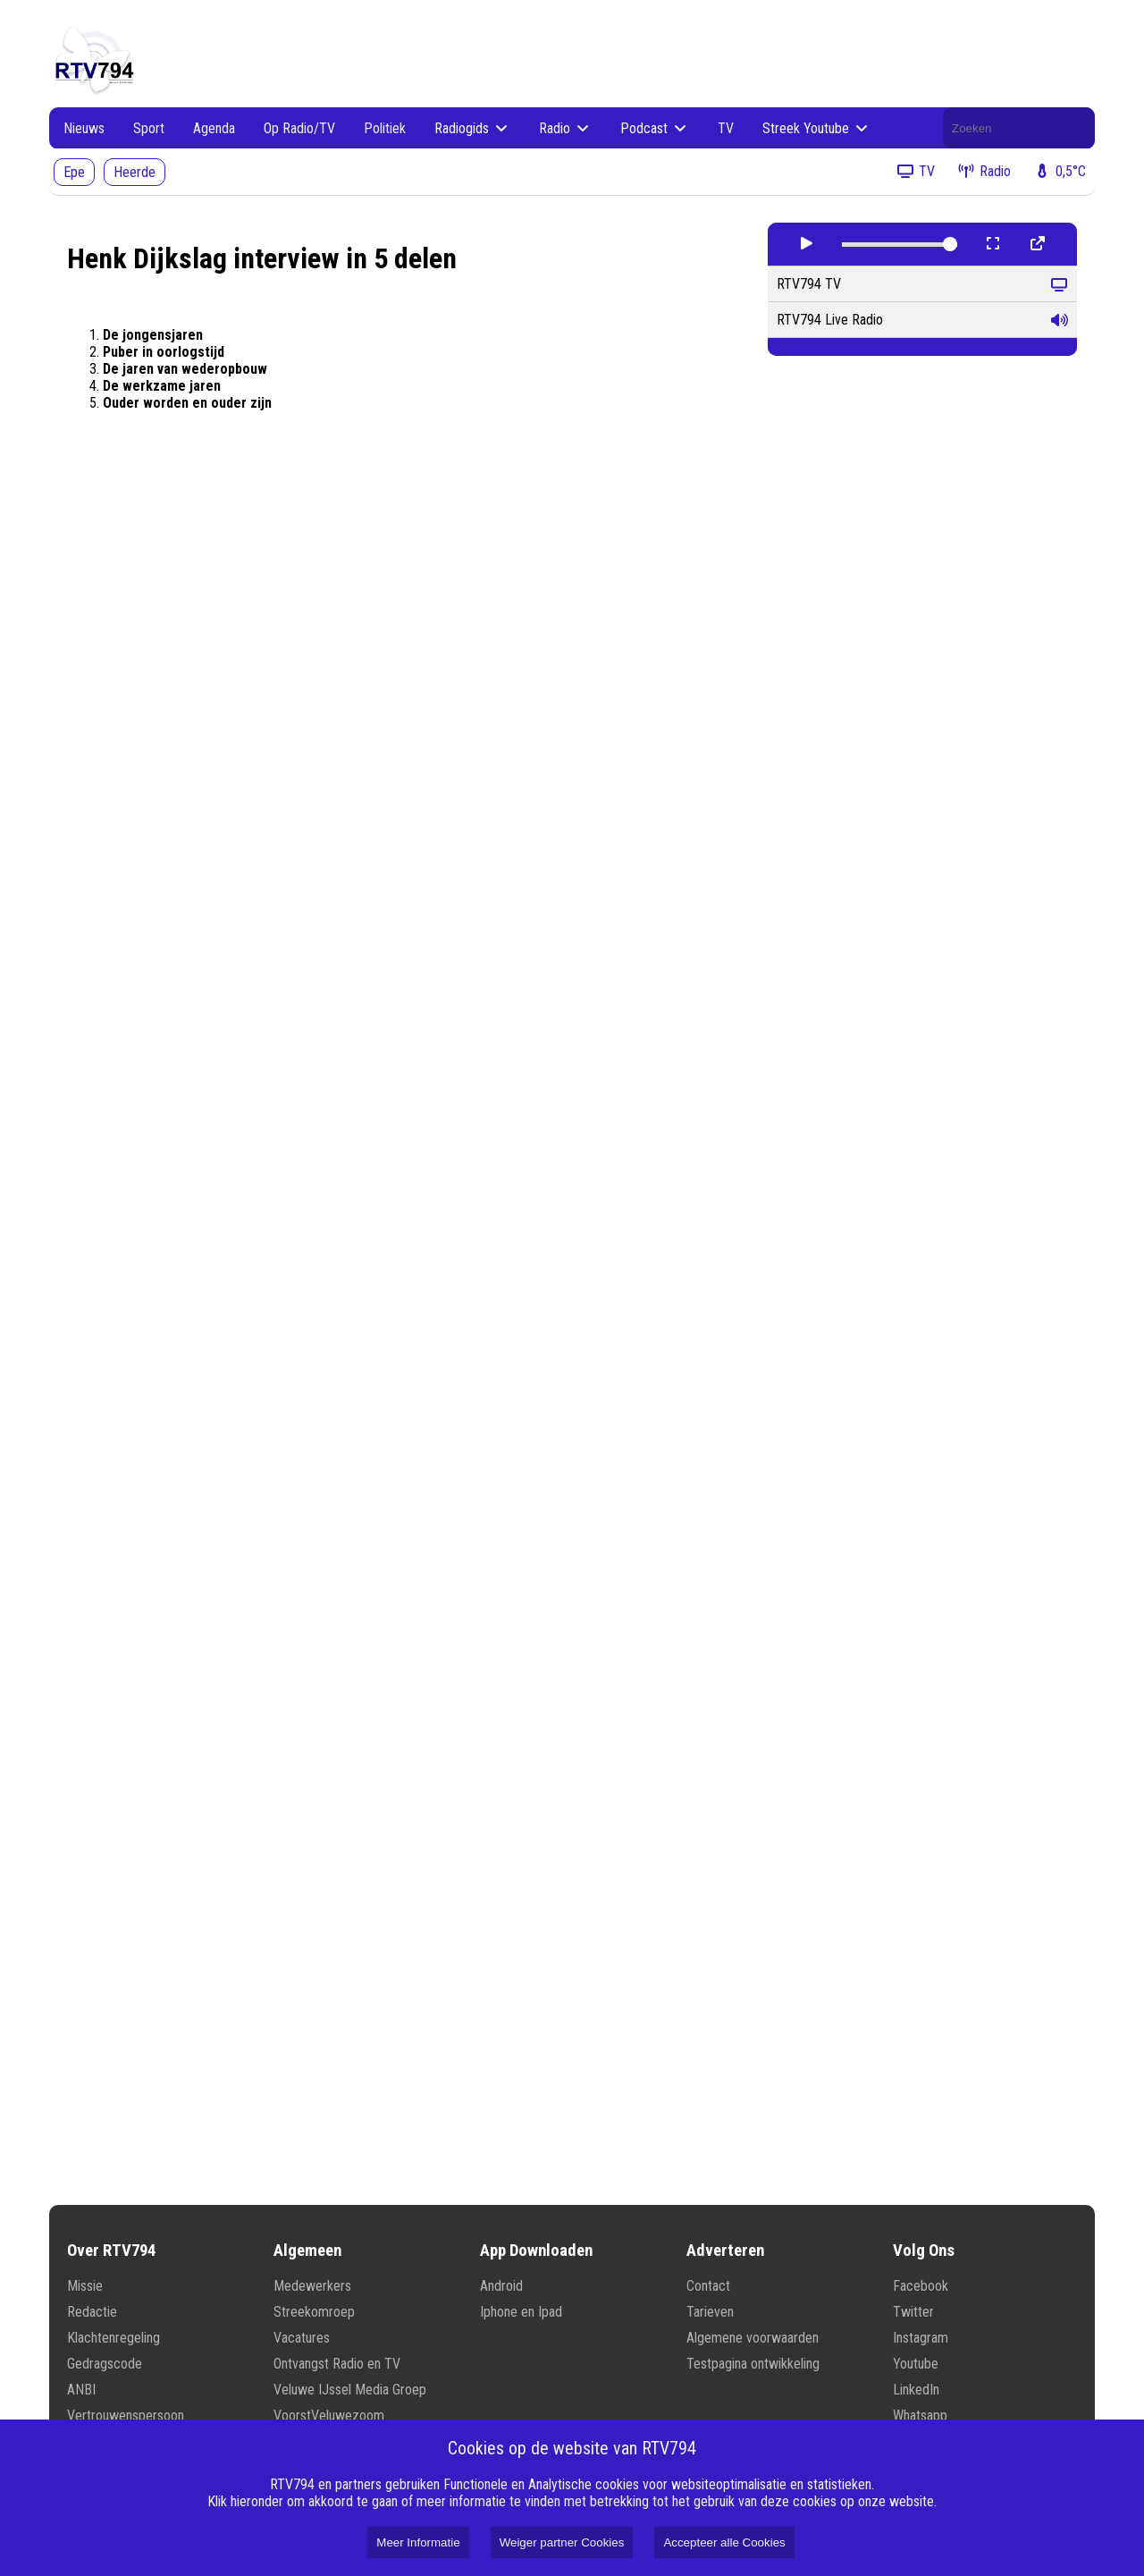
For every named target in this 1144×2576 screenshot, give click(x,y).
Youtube (915, 2363)
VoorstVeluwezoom (328, 2415)
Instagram (920, 2337)
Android (501, 2285)
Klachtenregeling (113, 2337)
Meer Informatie (417, 2542)
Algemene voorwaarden (752, 2337)
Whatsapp (920, 2415)
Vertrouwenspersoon (125, 2415)
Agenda (214, 128)
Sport (148, 128)
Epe (74, 172)
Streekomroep (314, 2311)
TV (726, 128)
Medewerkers (312, 2285)
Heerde (135, 172)
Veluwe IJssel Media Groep (349, 2389)
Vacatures (301, 2337)
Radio (565, 128)
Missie (85, 2285)
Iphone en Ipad (521, 2311)
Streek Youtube (816, 128)
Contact (708, 2285)
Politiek (385, 128)
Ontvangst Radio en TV (336, 2363)
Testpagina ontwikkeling (753, 2363)
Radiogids (472, 128)
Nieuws (84, 128)
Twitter (913, 2311)
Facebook (920, 2285)
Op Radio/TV (299, 128)
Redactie (92, 2311)
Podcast (654, 128)
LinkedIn (916, 2389)
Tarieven (710, 2311)
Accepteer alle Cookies (724, 2542)
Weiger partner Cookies (562, 2542)
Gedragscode (104, 2363)
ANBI (81, 2389)
